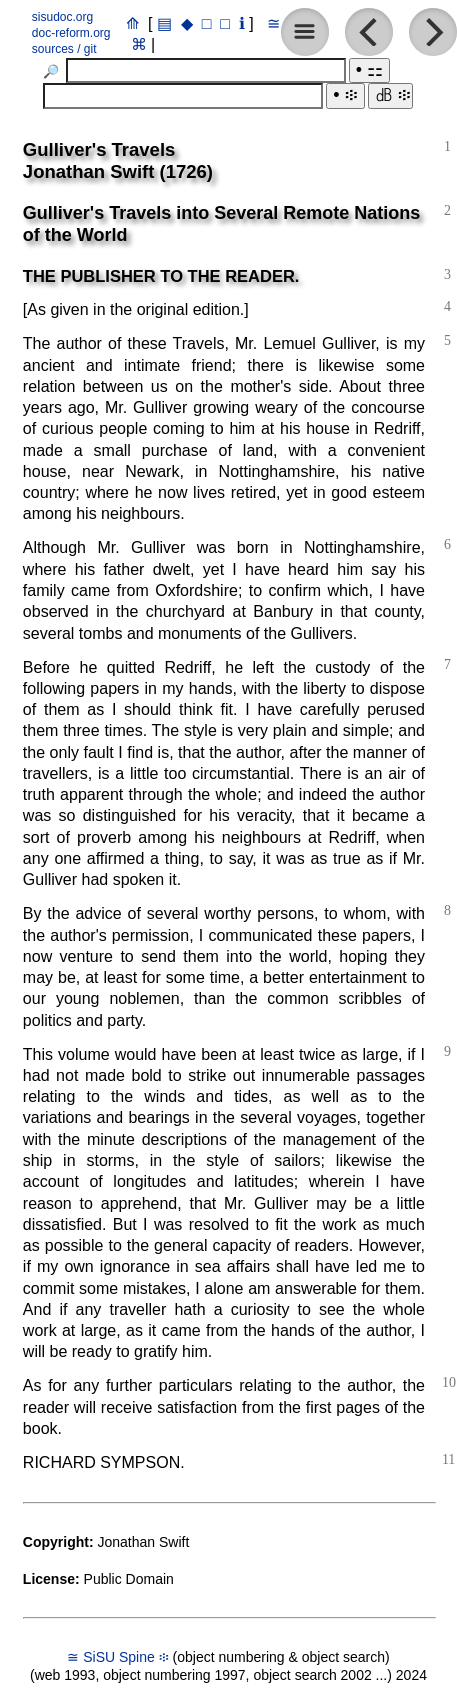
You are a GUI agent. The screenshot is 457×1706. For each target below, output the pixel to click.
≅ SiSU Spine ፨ (117, 1657)
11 (448, 1459)
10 (449, 1382)
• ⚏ (369, 70)
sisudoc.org (62, 17)
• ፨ (345, 95)
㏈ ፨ (390, 95)
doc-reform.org (71, 33)
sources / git (64, 49)
